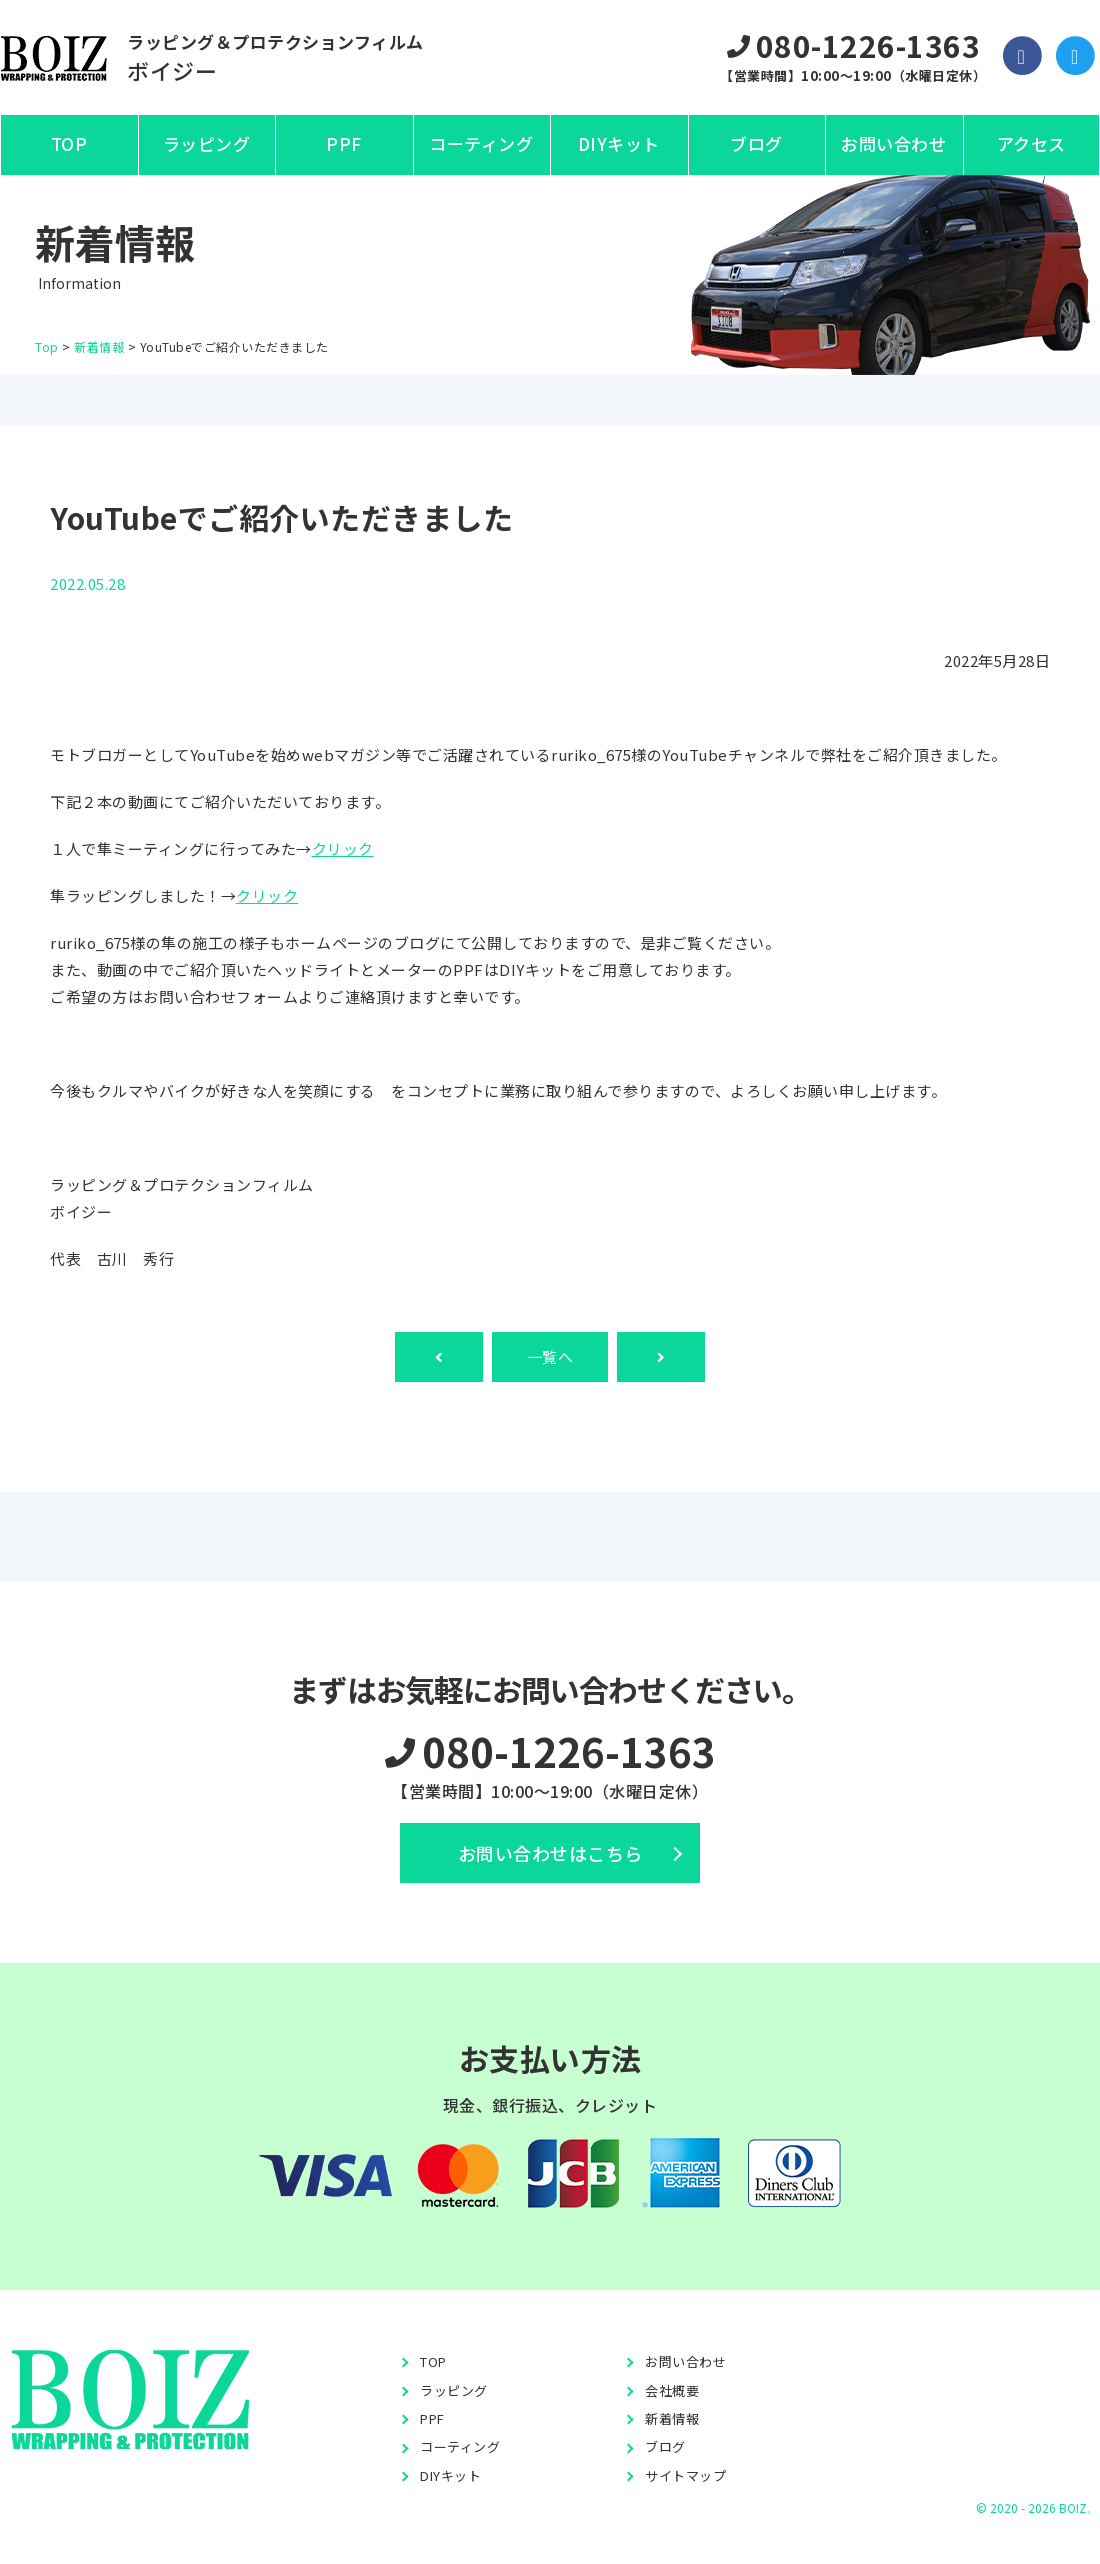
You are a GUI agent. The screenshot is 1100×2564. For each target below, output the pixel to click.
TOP (69, 143)
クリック (343, 848)
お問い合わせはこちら (550, 1853)
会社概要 (672, 2390)
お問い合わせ (893, 143)
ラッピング (207, 143)
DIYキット (619, 143)
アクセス (1031, 143)
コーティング (481, 143)
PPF (344, 143)
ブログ (756, 143)
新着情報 (672, 2418)
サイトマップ (685, 2475)
